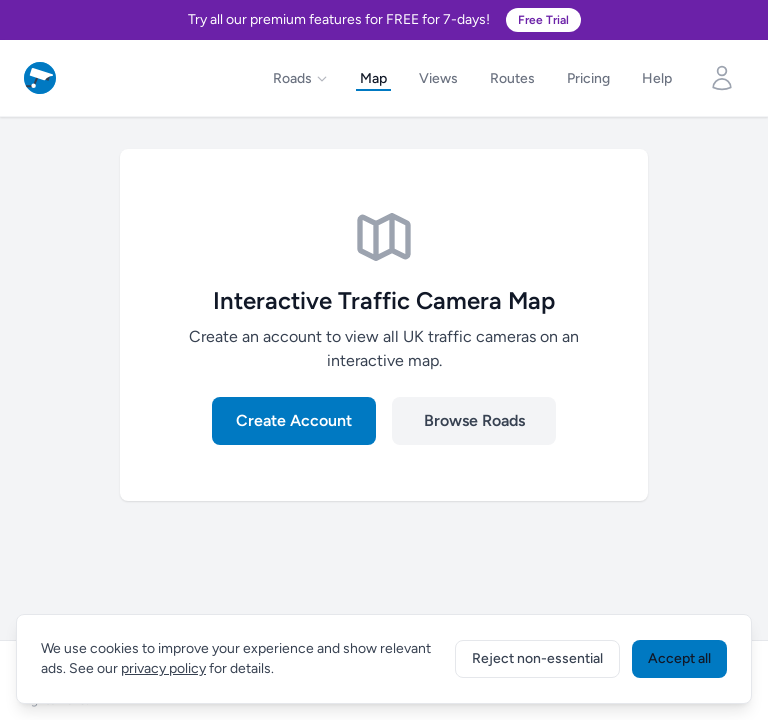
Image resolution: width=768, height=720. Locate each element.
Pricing (588, 78)
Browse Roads (474, 420)
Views (438, 78)
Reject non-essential (537, 658)
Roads (300, 78)
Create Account (294, 420)
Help (657, 78)
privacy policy (163, 668)
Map (373, 78)
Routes (512, 78)
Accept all (679, 658)
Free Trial (543, 20)
